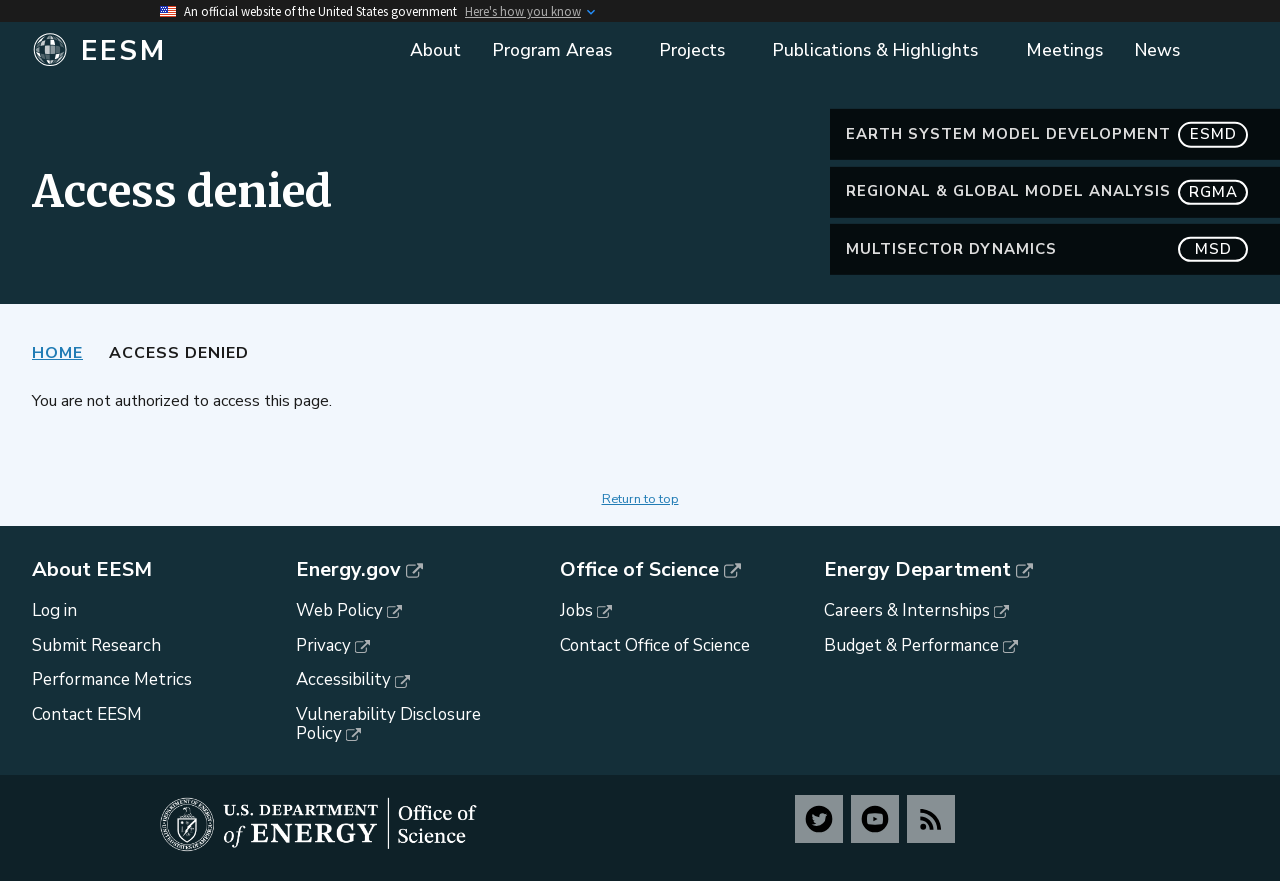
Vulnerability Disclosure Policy (388, 724)
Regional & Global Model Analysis (1047, 191)
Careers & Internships (907, 610)
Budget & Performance (911, 645)
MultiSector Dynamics (1047, 249)
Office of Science (639, 570)
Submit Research (96, 645)
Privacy (323, 645)
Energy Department (917, 570)
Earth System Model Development (1047, 134)
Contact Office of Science (655, 645)
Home (57, 353)
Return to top (640, 499)
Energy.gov (348, 570)
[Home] (182, 51)
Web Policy (339, 610)
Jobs (576, 610)
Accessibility (343, 679)
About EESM (92, 570)
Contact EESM (87, 714)
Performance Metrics (112, 679)
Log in (54, 610)
